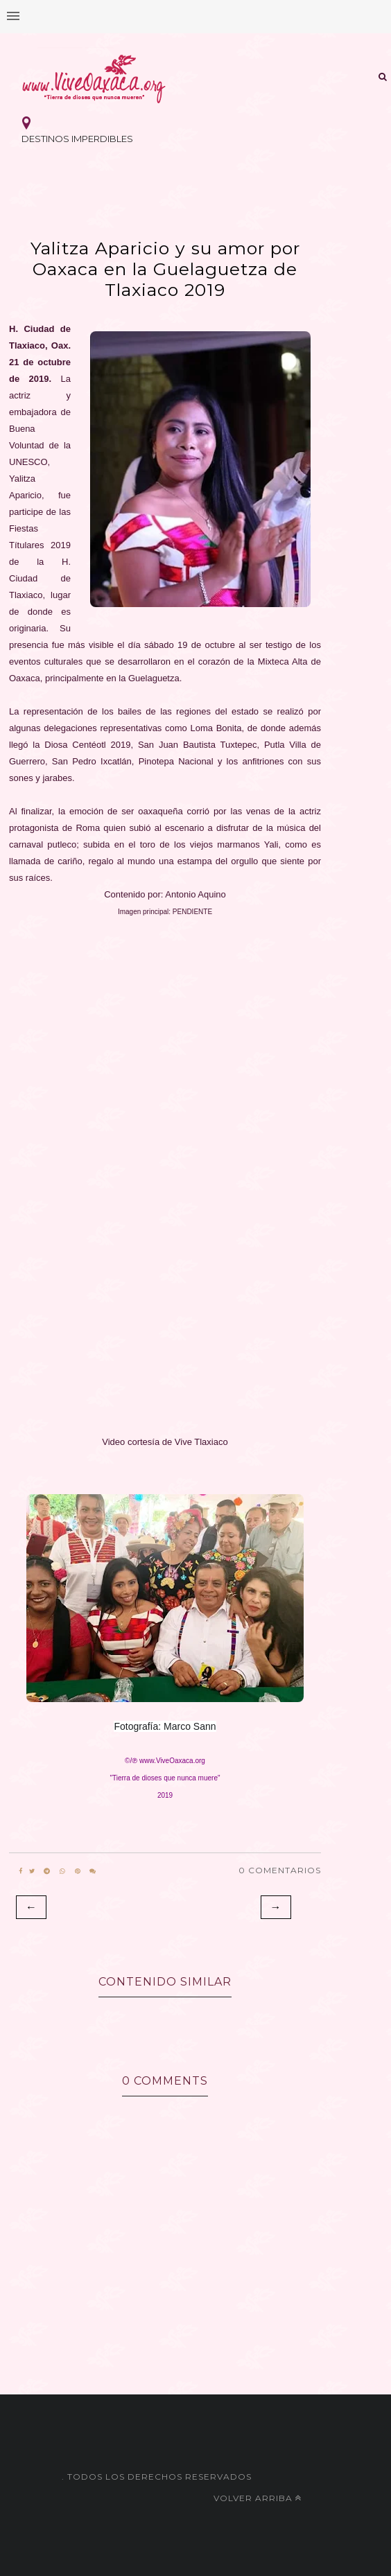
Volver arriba (258, 2498)
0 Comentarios (279, 1870)
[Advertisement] (165, 1009)
